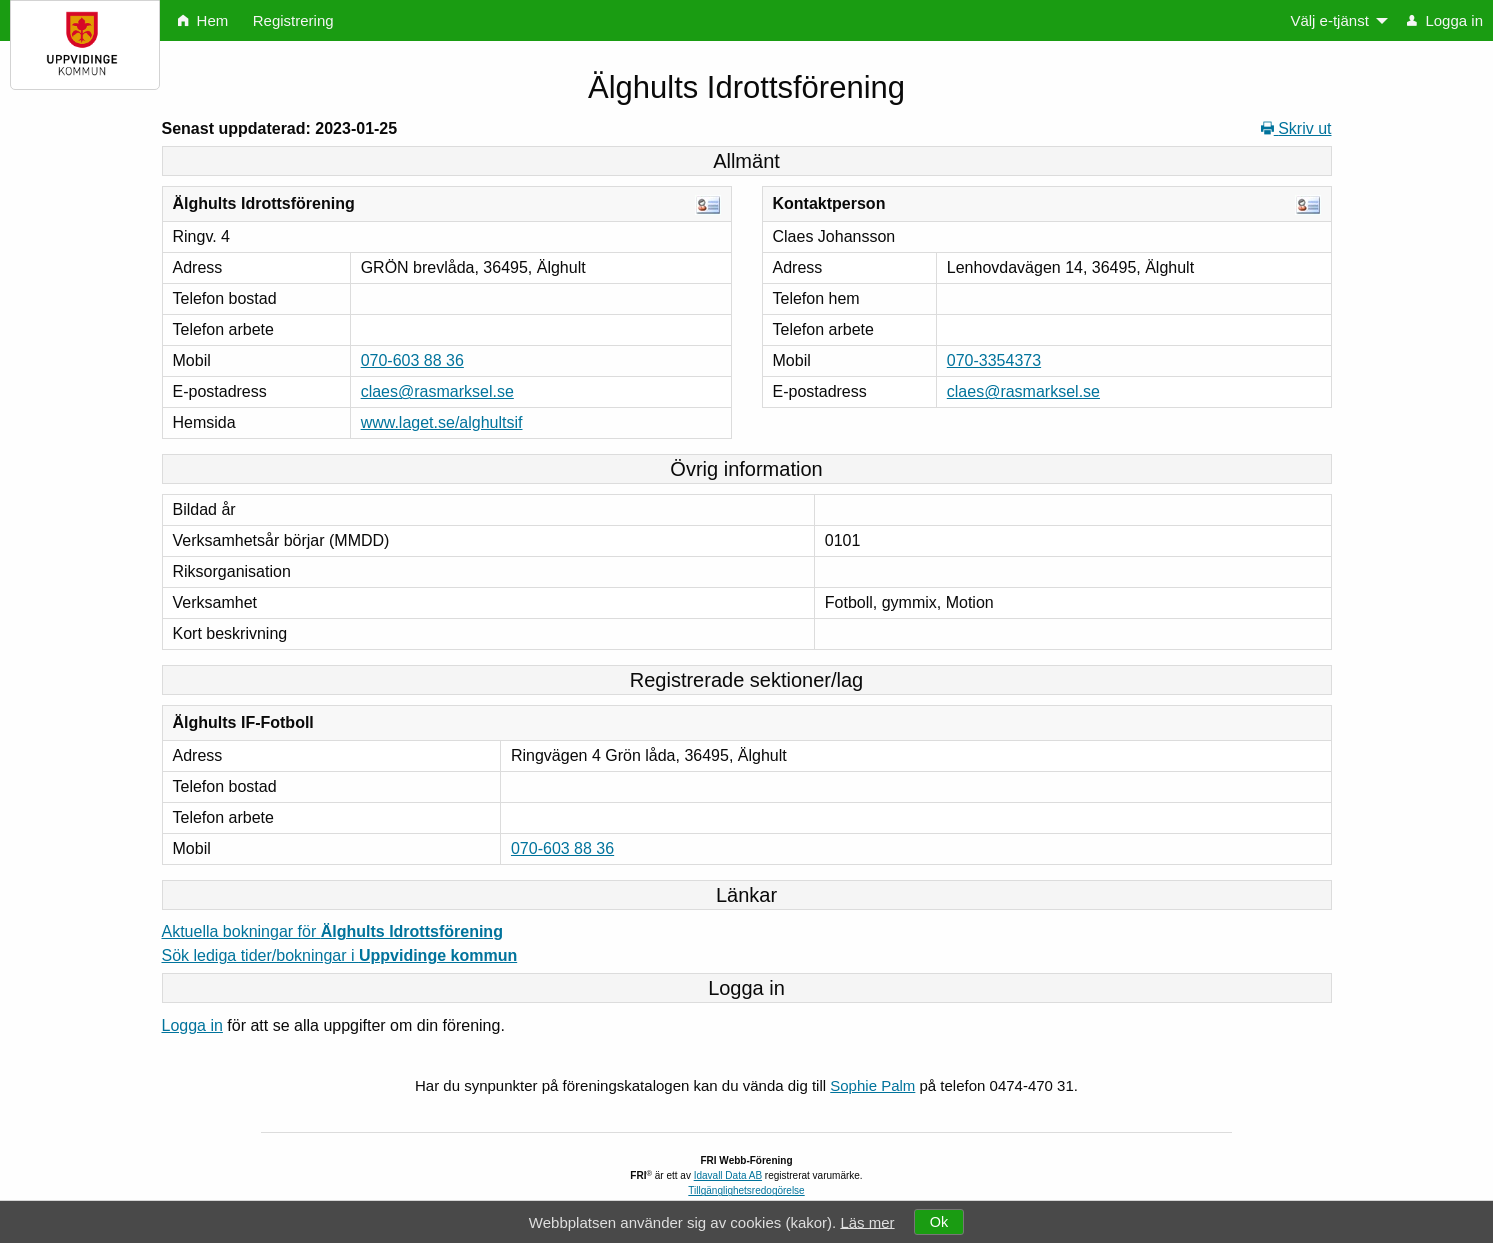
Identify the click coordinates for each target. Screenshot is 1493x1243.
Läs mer (867, 1221)
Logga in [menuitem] (1445, 20)
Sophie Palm (872, 1085)
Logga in (192, 1025)
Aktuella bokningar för (332, 931)
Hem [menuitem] (203, 20)
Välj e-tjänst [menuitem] (1329, 20)
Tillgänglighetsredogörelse (746, 1190)
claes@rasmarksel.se (437, 391)
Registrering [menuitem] (293, 20)
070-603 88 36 (412, 360)
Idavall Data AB (728, 1175)
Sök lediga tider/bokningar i (340, 955)
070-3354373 (994, 360)
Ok (939, 1222)
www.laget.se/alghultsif (442, 422)
